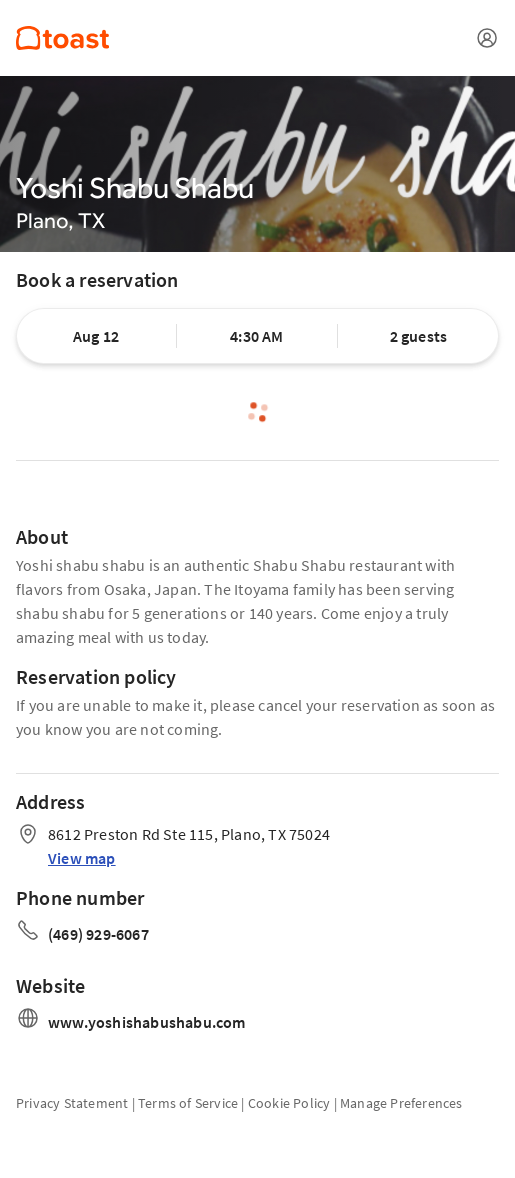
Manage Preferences (401, 1103)
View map (82, 858)
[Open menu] (487, 38)
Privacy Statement (72, 1103)
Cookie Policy (289, 1103)
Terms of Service (188, 1103)
